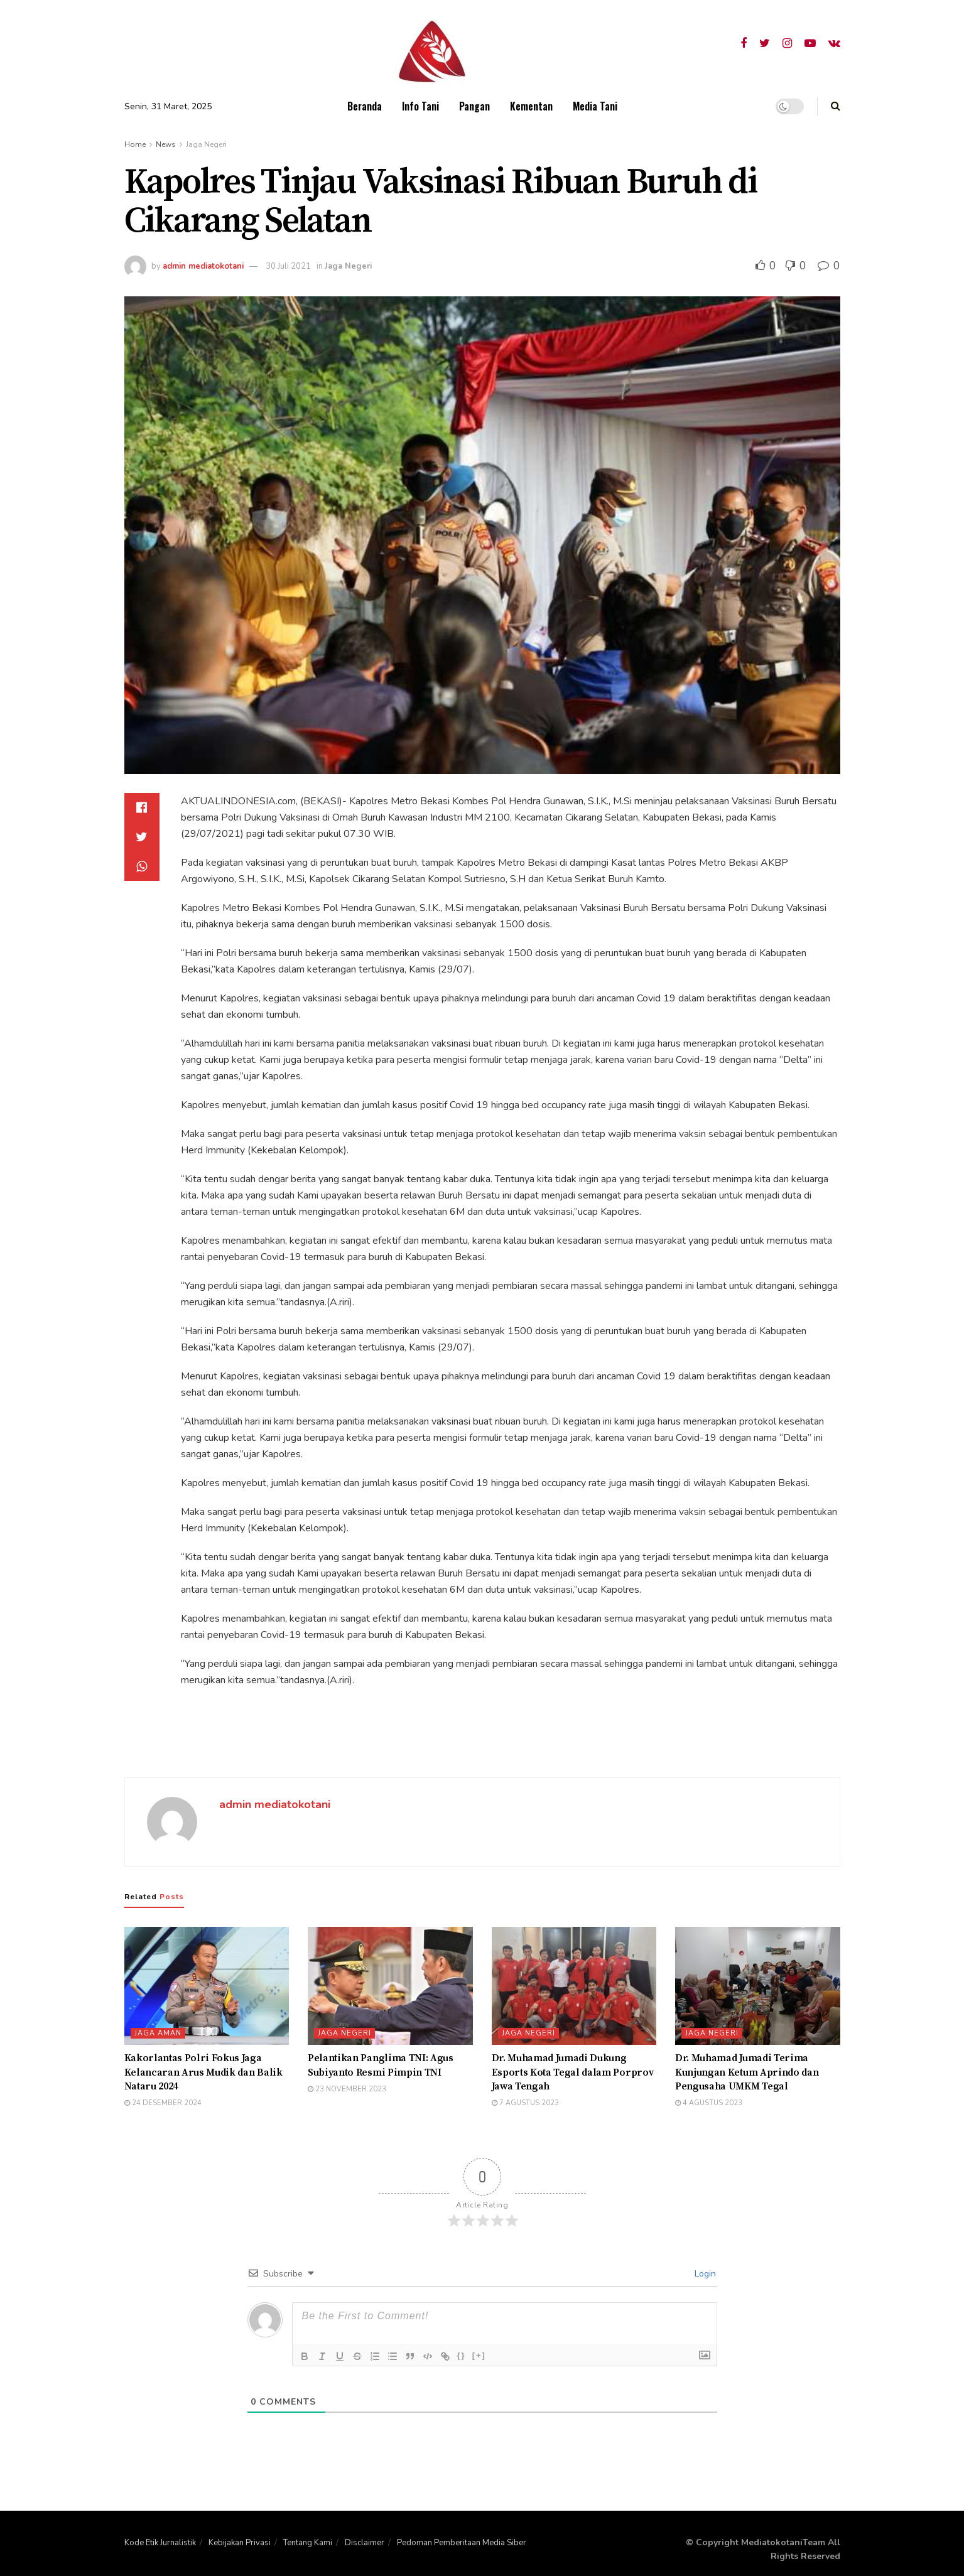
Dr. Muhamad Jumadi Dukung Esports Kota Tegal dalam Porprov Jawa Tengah (573, 2072)
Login (704, 2274)
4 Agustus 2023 (708, 2103)
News (166, 144)
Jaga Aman (157, 2033)
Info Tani (420, 106)
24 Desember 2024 (163, 2103)
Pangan (474, 106)
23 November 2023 (347, 2089)
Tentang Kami (307, 2542)
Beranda (364, 106)
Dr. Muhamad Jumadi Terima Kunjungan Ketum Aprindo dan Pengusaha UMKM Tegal (746, 2072)
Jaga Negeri (206, 144)
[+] (479, 2355)
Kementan (531, 106)
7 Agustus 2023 (525, 2103)
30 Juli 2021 (288, 266)
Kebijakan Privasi (240, 2542)
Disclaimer (364, 2542)
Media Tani (595, 106)
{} (461, 2355)
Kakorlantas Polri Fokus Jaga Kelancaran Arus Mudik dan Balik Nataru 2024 (203, 2072)
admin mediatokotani (203, 266)
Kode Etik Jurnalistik (160, 2542)
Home (135, 144)
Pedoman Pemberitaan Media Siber (461, 2542)
